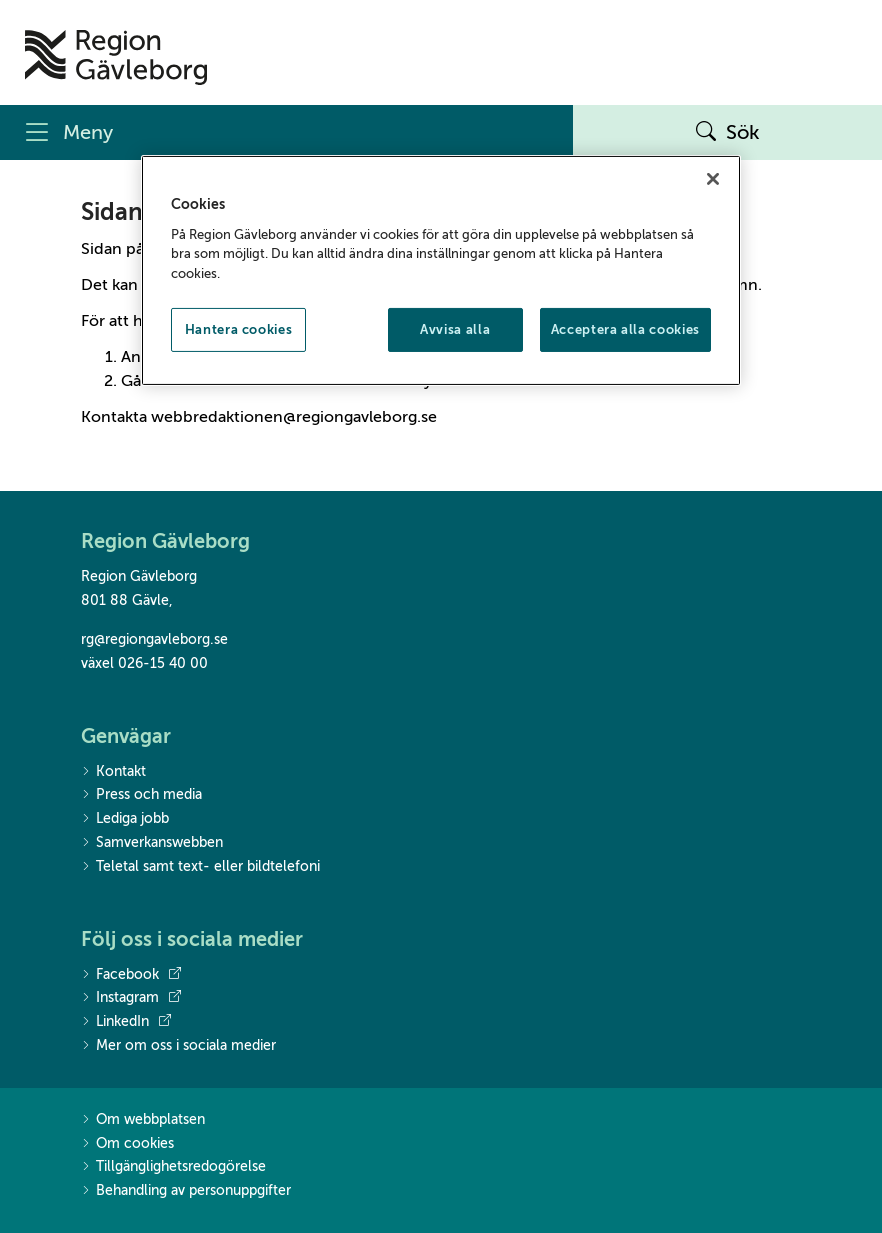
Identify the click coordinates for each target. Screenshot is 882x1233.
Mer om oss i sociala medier (178, 1046)
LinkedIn (126, 1022)
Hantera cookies (239, 329)
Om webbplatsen (143, 1120)
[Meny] (286, 132)
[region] (441, 270)
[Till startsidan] (116, 57)
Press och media (141, 795)
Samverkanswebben (152, 843)
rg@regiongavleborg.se (154, 639)
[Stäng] (713, 179)
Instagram (131, 998)
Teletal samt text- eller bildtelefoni (200, 867)
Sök (728, 133)
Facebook (131, 975)
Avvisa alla (455, 329)
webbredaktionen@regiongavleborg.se (294, 417)
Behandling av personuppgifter (186, 1191)
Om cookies (127, 1144)
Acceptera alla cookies (625, 329)
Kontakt (113, 772)
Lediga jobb (125, 819)
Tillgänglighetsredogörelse (173, 1167)
